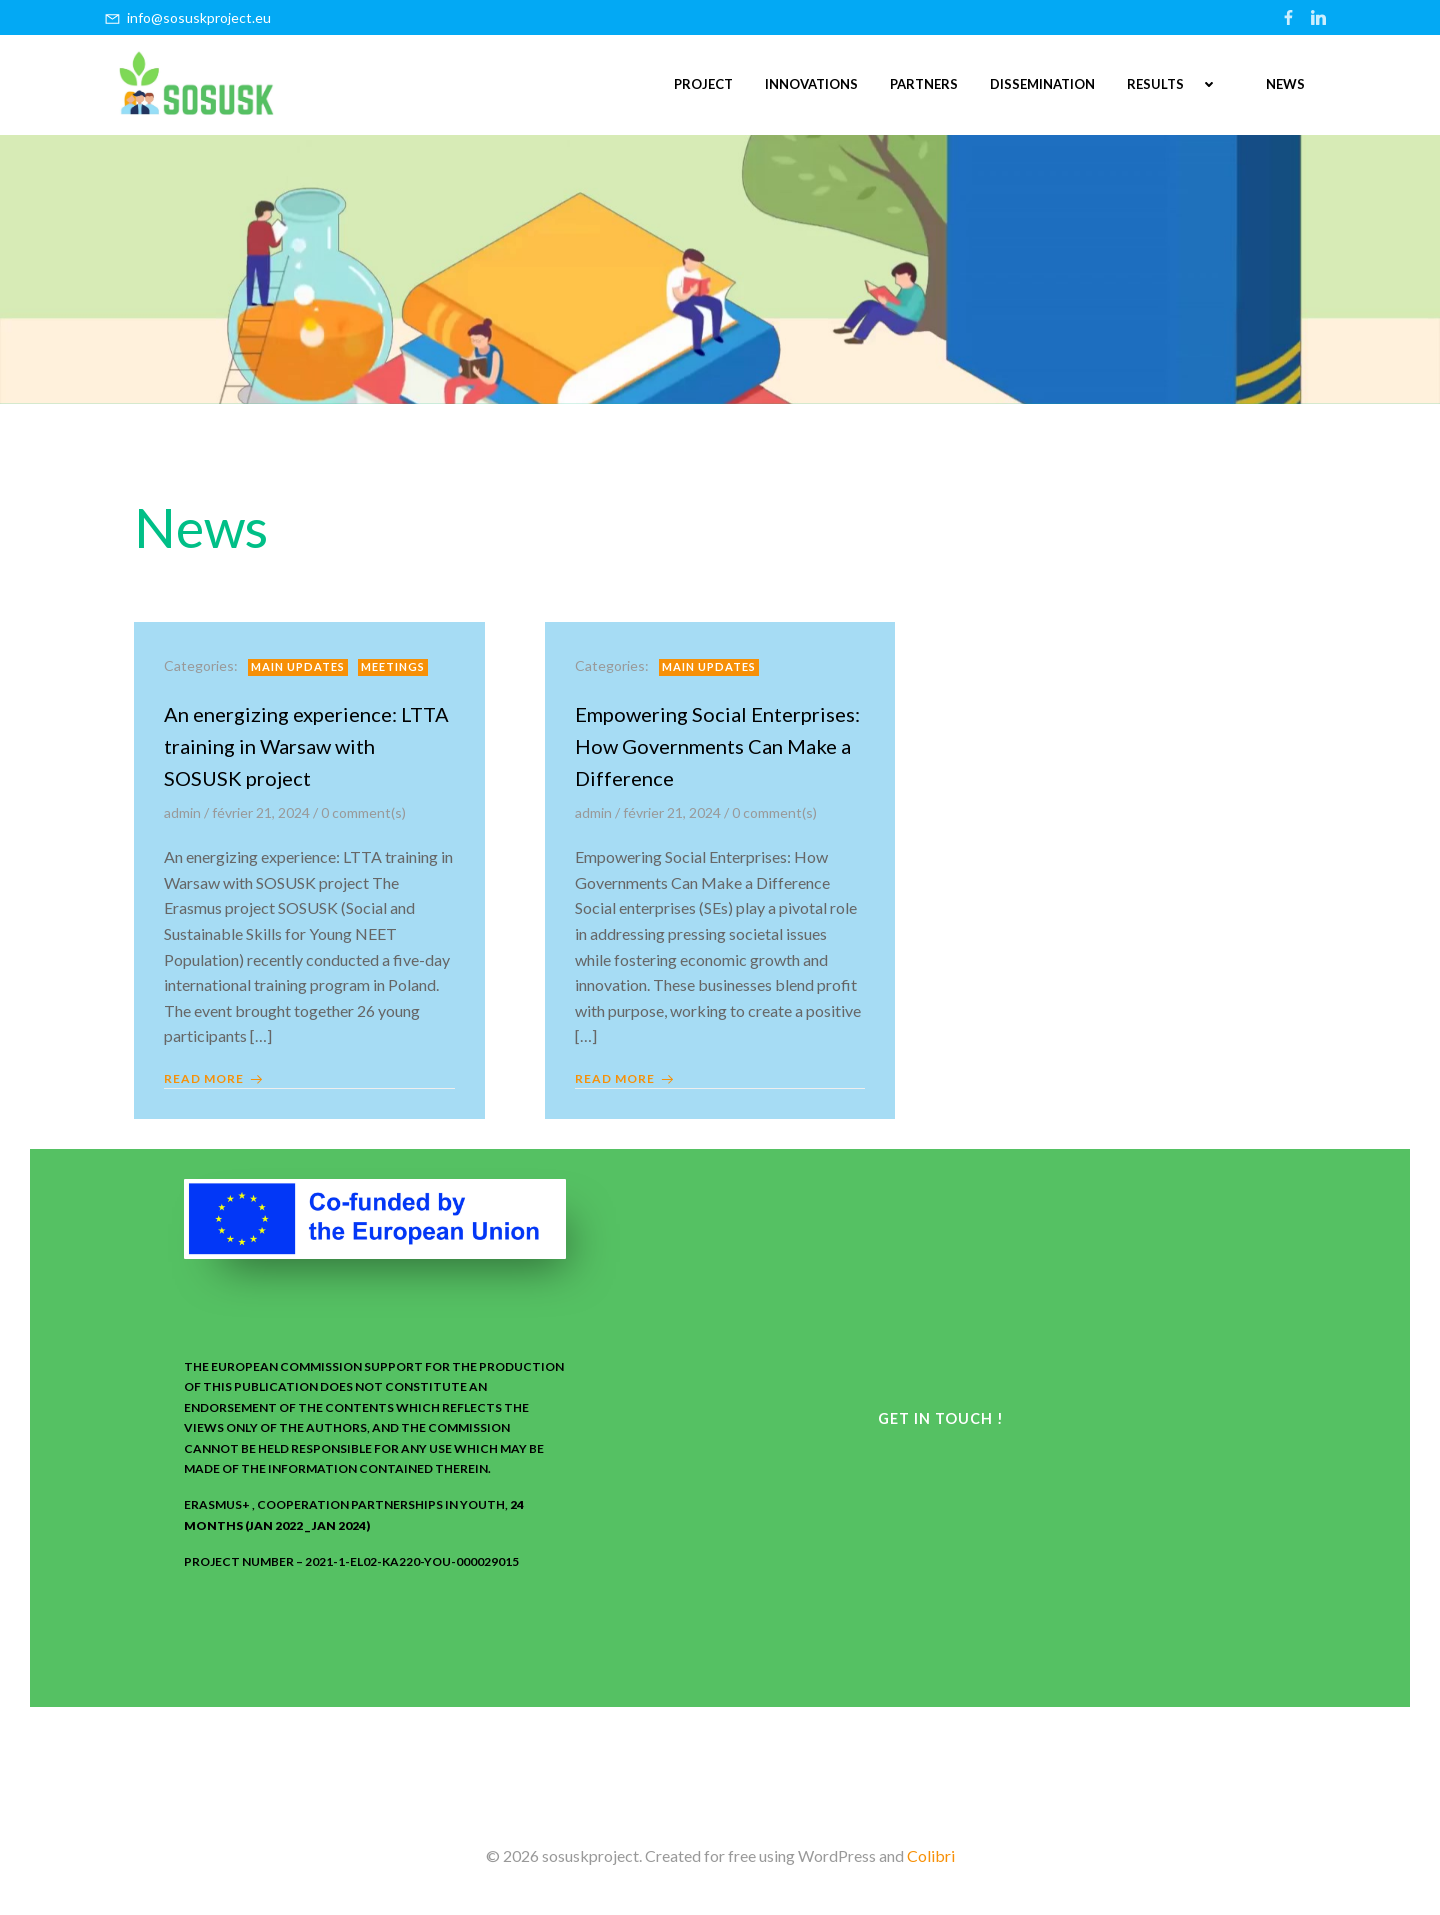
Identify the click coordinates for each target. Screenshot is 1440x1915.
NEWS (1285, 84)
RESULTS (1180, 84)
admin (182, 812)
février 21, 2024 (261, 812)
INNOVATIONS (811, 84)
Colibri (931, 1855)
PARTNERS (924, 84)
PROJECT (703, 84)
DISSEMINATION (1042, 84)
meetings (393, 666)
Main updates (298, 666)
